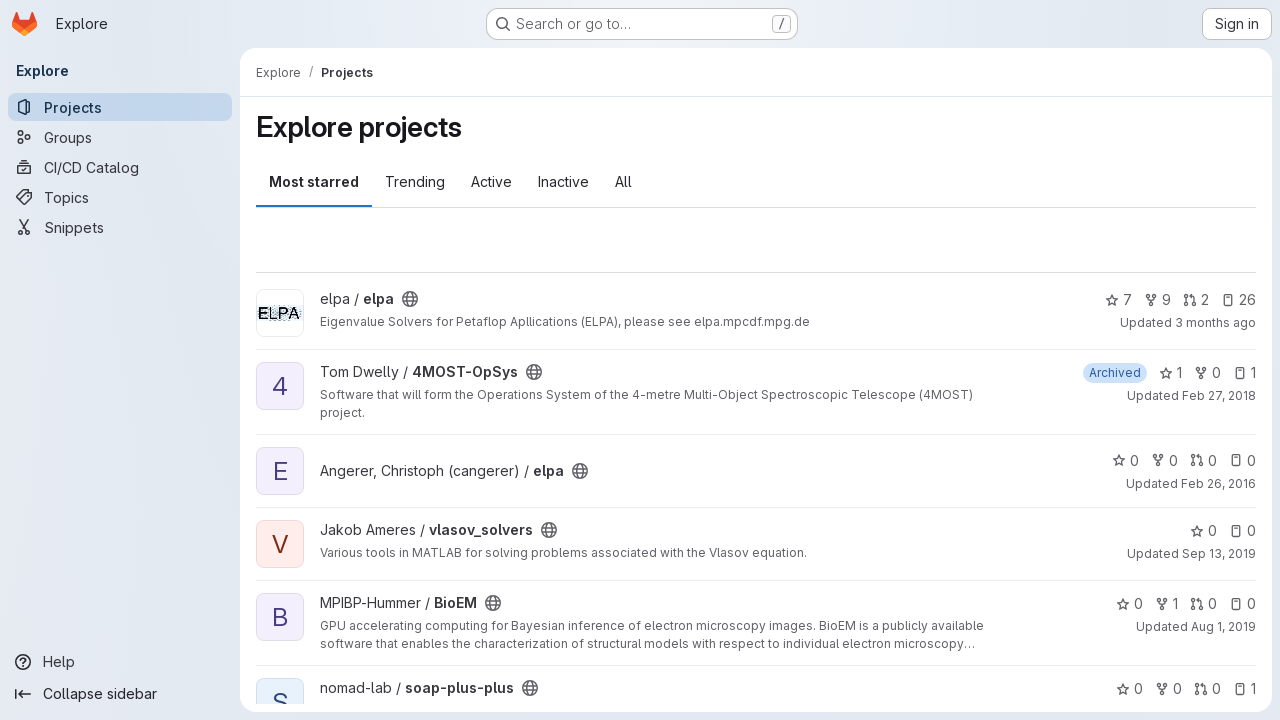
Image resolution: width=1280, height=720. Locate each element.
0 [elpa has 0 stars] (1125, 460)
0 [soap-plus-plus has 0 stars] (1129, 688)
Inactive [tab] (563, 181)
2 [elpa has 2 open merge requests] (1196, 299)
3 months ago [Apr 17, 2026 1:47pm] (1215, 322)
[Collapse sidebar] (120, 694)
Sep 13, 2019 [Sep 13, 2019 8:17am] (1219, 553)
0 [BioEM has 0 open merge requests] (1203, 603)
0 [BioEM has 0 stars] (1129, 603)
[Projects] (120, 107)
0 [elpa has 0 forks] (1164, 460)
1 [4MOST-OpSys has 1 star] (1170, 372)
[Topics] (120, 197)
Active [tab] (491, 181)
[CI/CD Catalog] (120, 167)
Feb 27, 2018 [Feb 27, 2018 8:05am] (1219, 395)
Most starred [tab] (314, 181)
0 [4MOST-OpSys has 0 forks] (1207, 372)
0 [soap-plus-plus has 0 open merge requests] (1207, 688)
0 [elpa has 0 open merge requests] (1203, 460)
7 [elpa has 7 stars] (1118, 299)
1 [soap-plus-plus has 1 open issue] (1244, 688)
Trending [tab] (415, 181)
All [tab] (623, 181)
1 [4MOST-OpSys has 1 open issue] (1244, 372)
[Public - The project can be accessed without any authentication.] (410, 299)
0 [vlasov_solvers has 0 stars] (1203, 530)
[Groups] (120, 137)
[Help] (120, 662)
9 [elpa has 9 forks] (1157, 299)
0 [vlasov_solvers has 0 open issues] (1242, 530)
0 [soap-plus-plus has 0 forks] (1168, 688)
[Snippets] (120, 227)
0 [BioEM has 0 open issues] (1242, 603)
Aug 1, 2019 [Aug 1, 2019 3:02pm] (1223, 626)
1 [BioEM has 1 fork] (1166, 603)
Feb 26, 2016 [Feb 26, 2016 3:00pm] (1218, 483)
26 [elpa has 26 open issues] (1238, 299)
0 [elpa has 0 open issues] (1242, 460)
